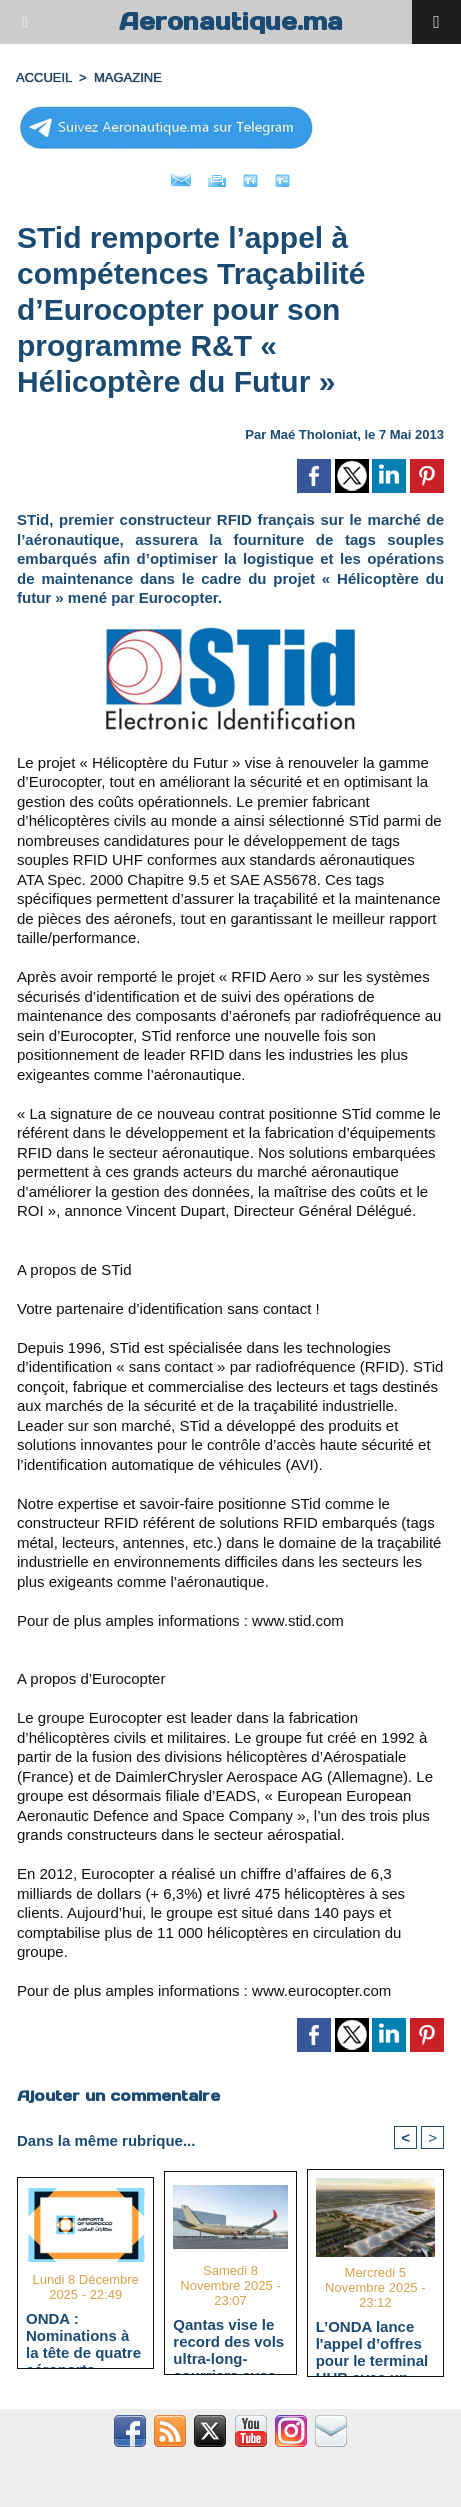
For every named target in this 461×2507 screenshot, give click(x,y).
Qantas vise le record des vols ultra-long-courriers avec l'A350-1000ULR (229, 2341)
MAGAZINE (128, 77)
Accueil (44, 77)
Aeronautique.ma (231, 21)
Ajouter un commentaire (118, 2095)
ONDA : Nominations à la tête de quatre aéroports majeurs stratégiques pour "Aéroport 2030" (83, 2335)
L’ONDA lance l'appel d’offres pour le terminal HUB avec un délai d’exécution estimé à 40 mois (372, 2343)
